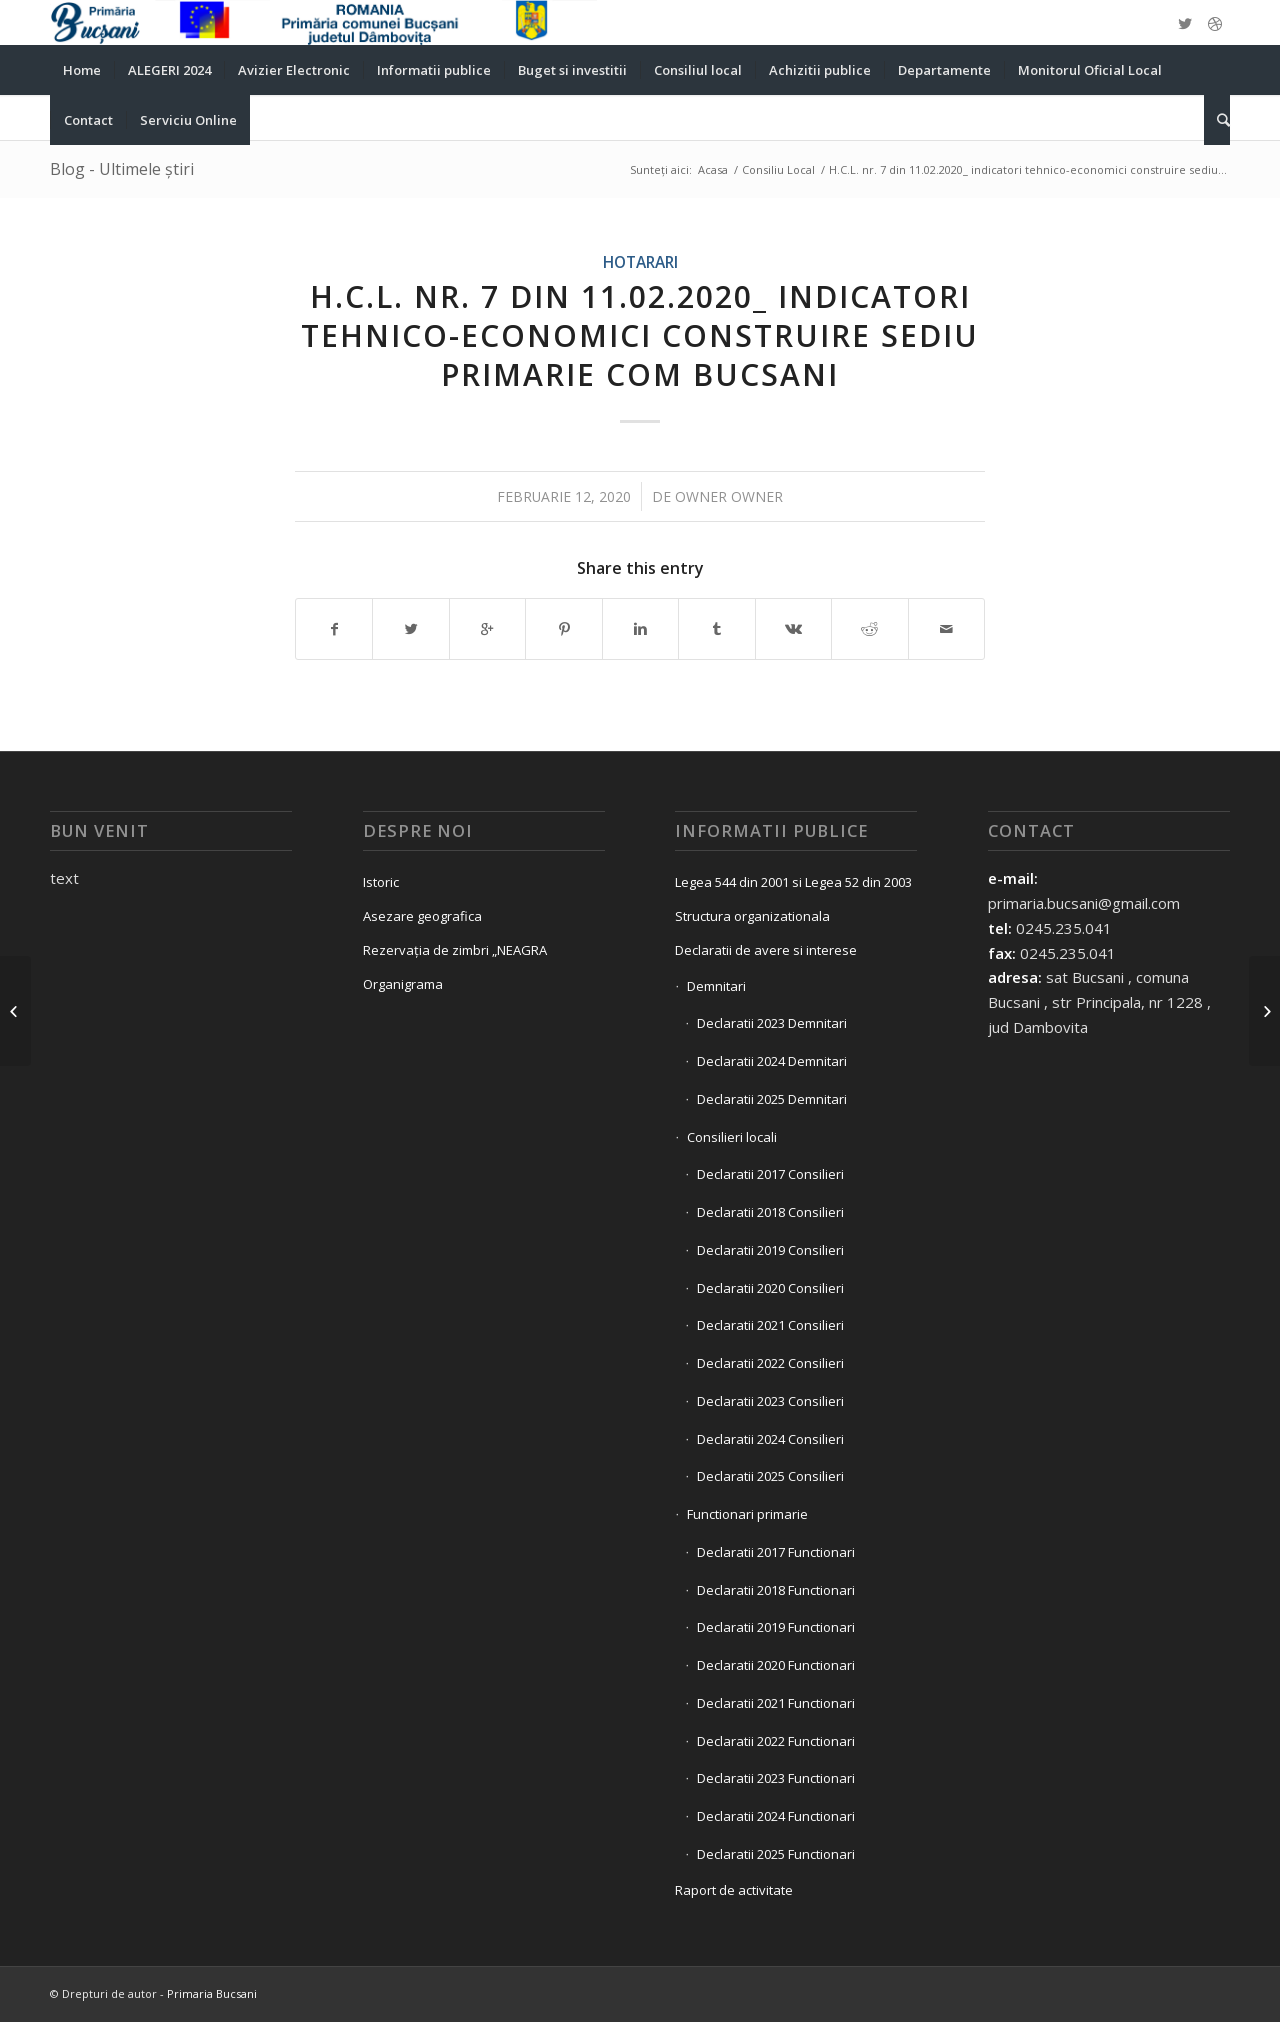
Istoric (381, 882)
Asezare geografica (422, 916)
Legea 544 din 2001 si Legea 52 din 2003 (793, 882)
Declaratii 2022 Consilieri (770, 1363)
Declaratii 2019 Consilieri (770, 1250)
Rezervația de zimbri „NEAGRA (455, 950)
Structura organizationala (752, 916)
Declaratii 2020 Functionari (776, 1665)
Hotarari (640, 262)
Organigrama (403, 984)
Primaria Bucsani (212, 1993)
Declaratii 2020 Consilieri (770, 1288)
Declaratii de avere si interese (766, 950)
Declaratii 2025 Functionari (776, 1854)
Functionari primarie (747, 1514)
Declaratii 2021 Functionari (776, 1703)
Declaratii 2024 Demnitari (772, 1061)
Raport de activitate (734, 1890)
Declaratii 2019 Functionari (776, 1627)
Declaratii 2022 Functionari (776, 1741)
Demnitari (716, 986)
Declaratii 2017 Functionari (776, 1552)
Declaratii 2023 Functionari (776, 1778)
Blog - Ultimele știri (122, 169)
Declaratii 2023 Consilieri (770, 1401)
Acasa (713, 169)
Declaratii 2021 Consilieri (770, 1325)
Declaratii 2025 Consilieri (770, 1476)
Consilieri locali (732, 1137)
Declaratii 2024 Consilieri (770, 1439)
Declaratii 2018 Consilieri (770, 1212)
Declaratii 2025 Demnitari (772, 1099)
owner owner (729, 496)
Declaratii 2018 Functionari (776, 1590)
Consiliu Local (778, 169)
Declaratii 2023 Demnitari (772, 1023)
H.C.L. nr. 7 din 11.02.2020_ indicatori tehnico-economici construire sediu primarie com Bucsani (640, 335)
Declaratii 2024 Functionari (776, 1816)
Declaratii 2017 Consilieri (770, 1174)
